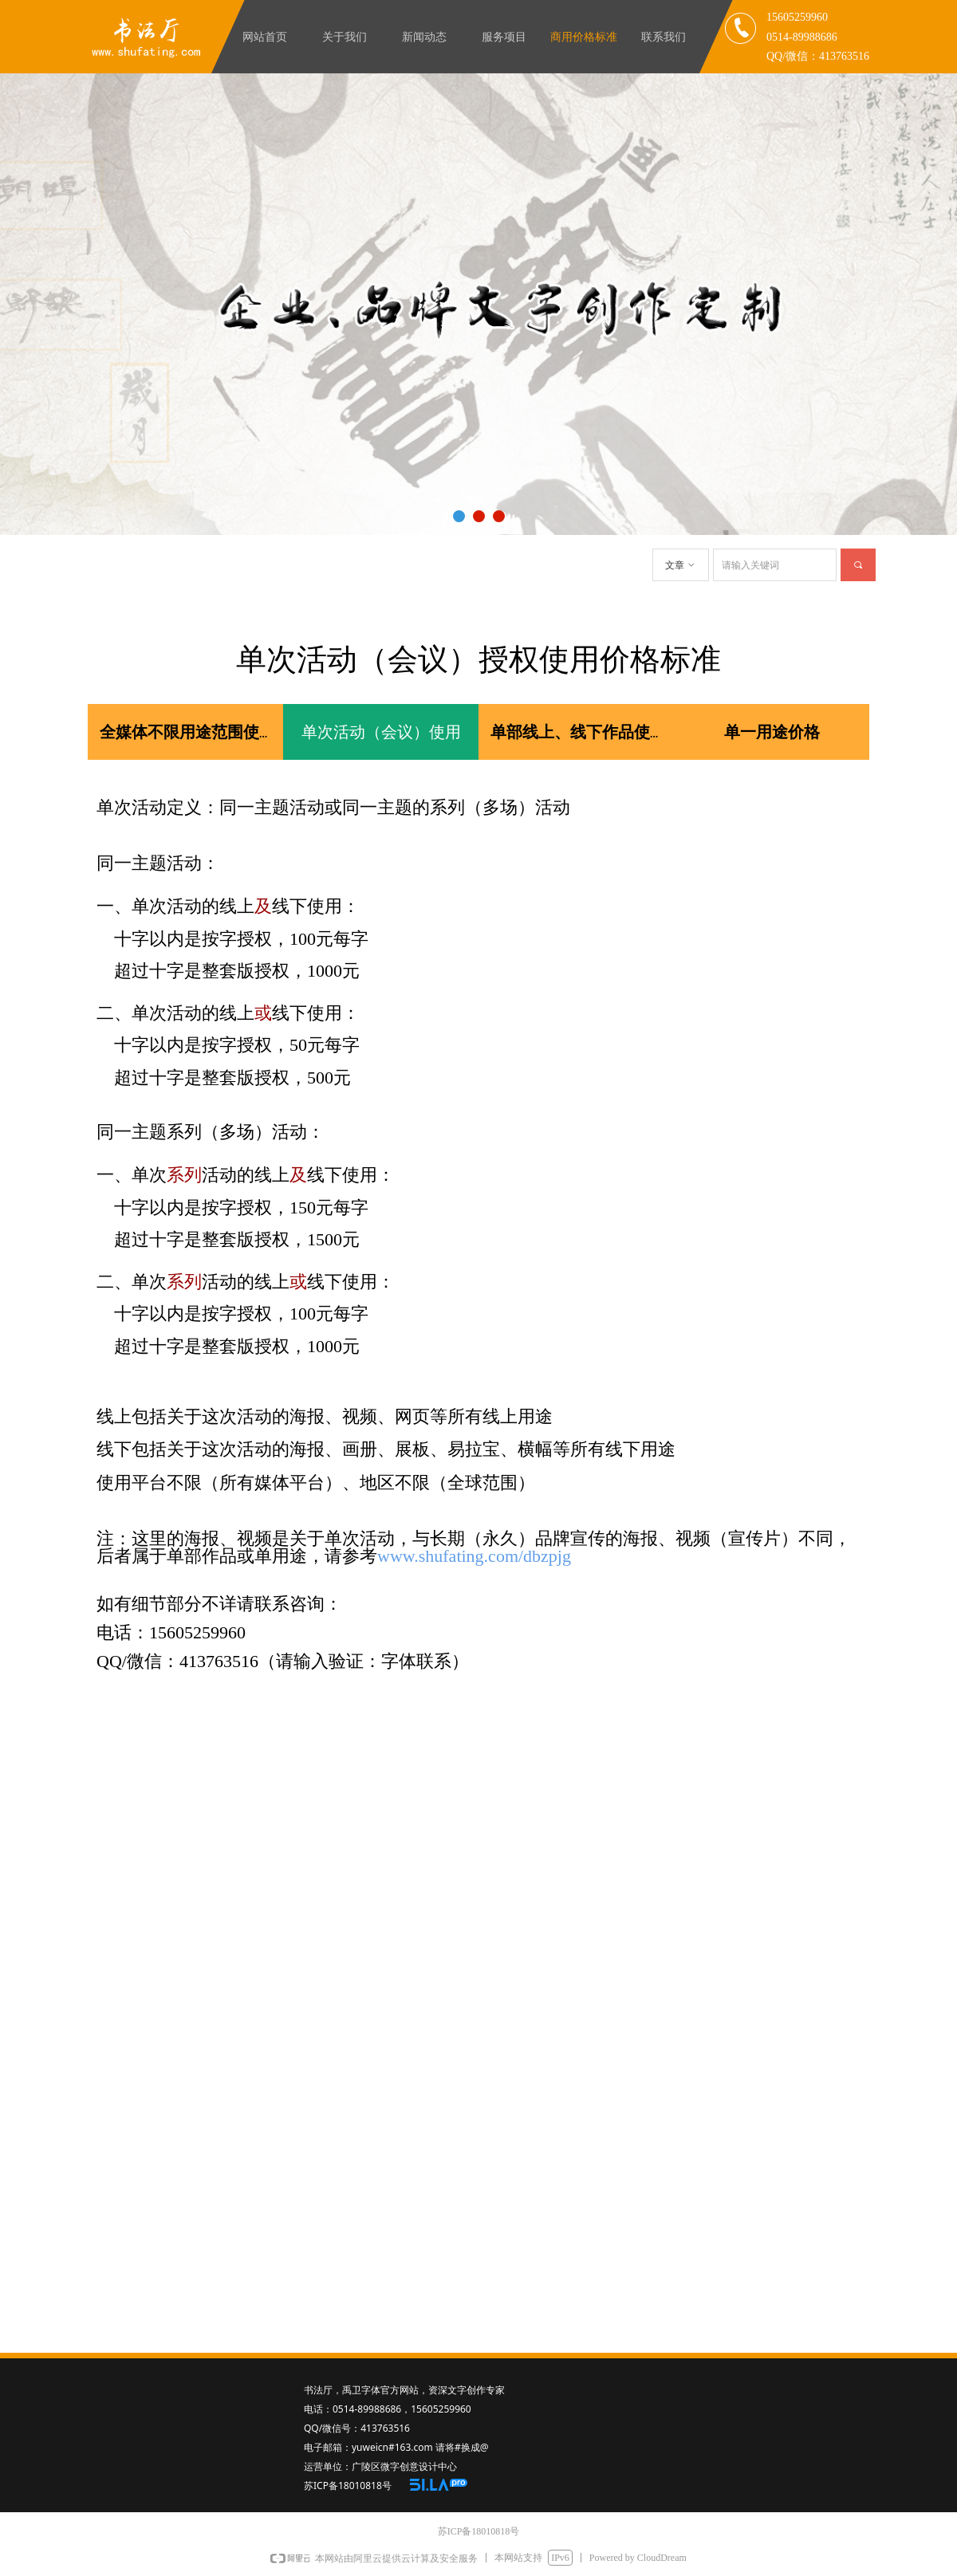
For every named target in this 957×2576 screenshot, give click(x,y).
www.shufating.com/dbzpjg (474, 1556)
